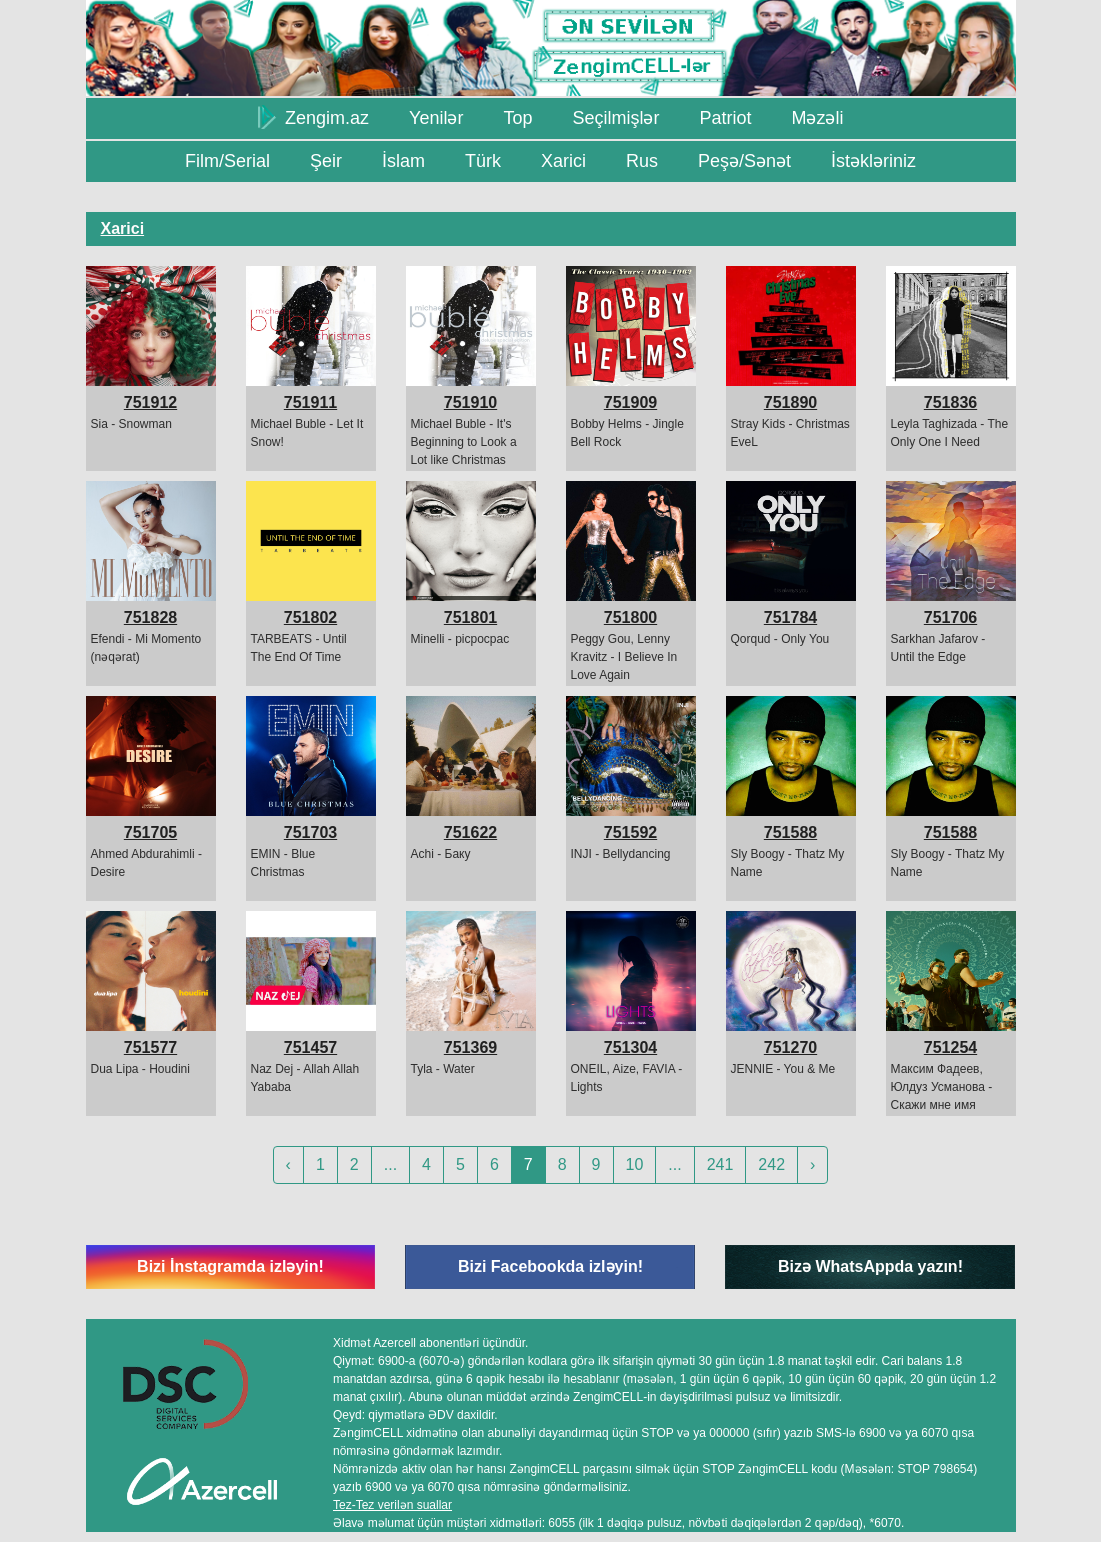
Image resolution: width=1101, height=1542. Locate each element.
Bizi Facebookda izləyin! (550, 1266)
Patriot (725, 118)
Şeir (326, 161)
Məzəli (817, 118)
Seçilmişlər (615, 118)
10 (635, 1164)
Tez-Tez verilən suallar (392, 1505)
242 (771, 1164)
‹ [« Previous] (288, 1164)
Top (517, 118)
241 (720, 1164)
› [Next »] (812, 1164)
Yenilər (436, 118)
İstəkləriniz (873, 161)
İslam (403, 161)
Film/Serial (227, 161)
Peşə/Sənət (744, 161)
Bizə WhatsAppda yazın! (870, 1266)
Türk (483, 161)
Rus (642, 161)
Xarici (563, 161)
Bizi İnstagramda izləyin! (230, 1266)
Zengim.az (314, 117)
